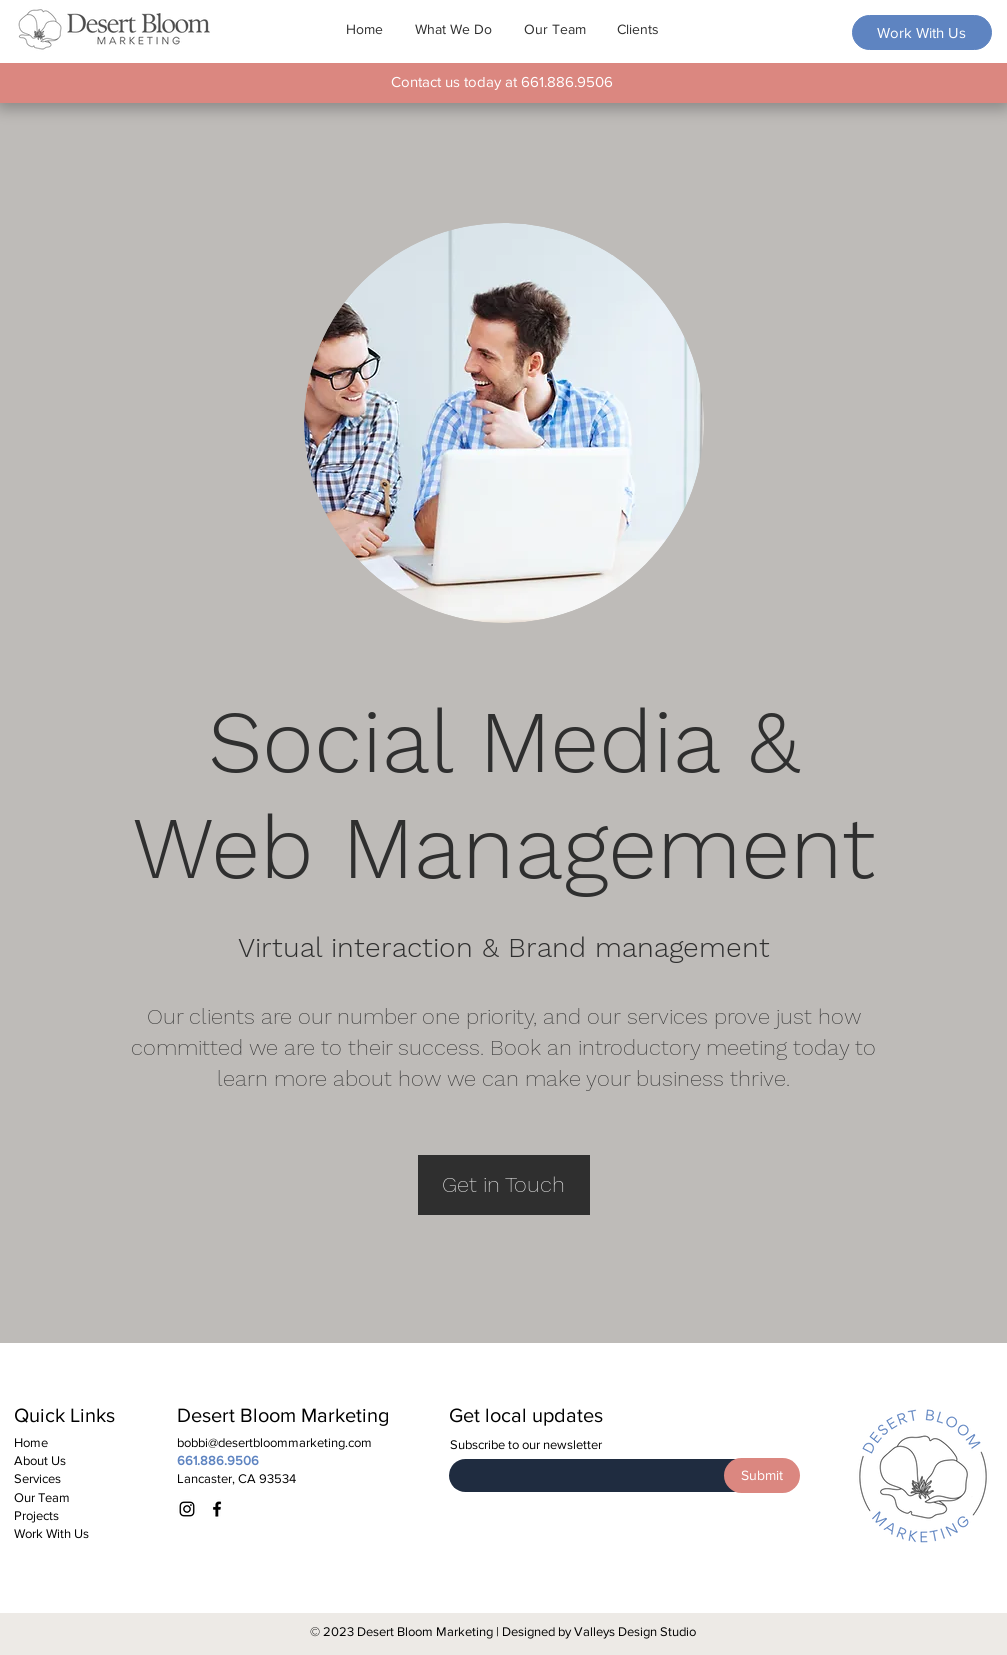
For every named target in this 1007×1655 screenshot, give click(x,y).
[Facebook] (217, 1509)
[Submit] (762, 1475)
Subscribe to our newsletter (526, 1444)
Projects (36, 1515)
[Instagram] (187, 1509)
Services (37, 1478)
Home (31, 1442)
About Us (40, 1460)
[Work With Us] (922, 32)
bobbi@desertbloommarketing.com (274, 1442)
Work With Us (51, 1533)
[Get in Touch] (504, 1185)
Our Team (42, 1497)
